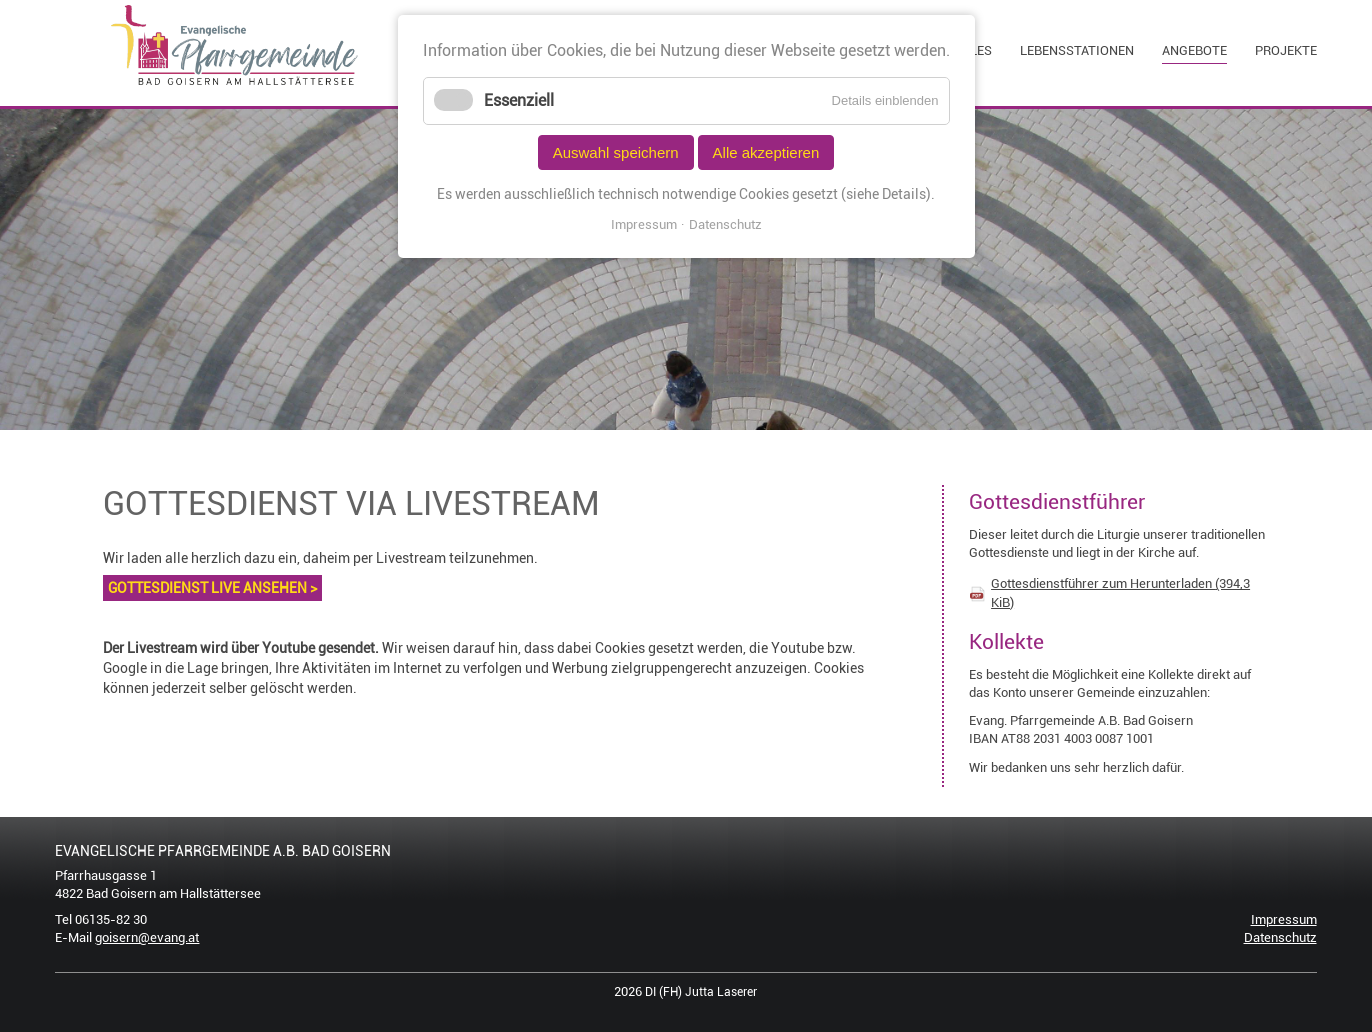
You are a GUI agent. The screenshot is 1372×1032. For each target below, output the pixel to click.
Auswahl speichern (616, 152)
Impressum (1284, 919)
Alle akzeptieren (766, 152)
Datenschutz (1280, 937)
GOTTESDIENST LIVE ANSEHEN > (212, 588)
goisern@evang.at (147, 937)
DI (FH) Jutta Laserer (701, 992)
